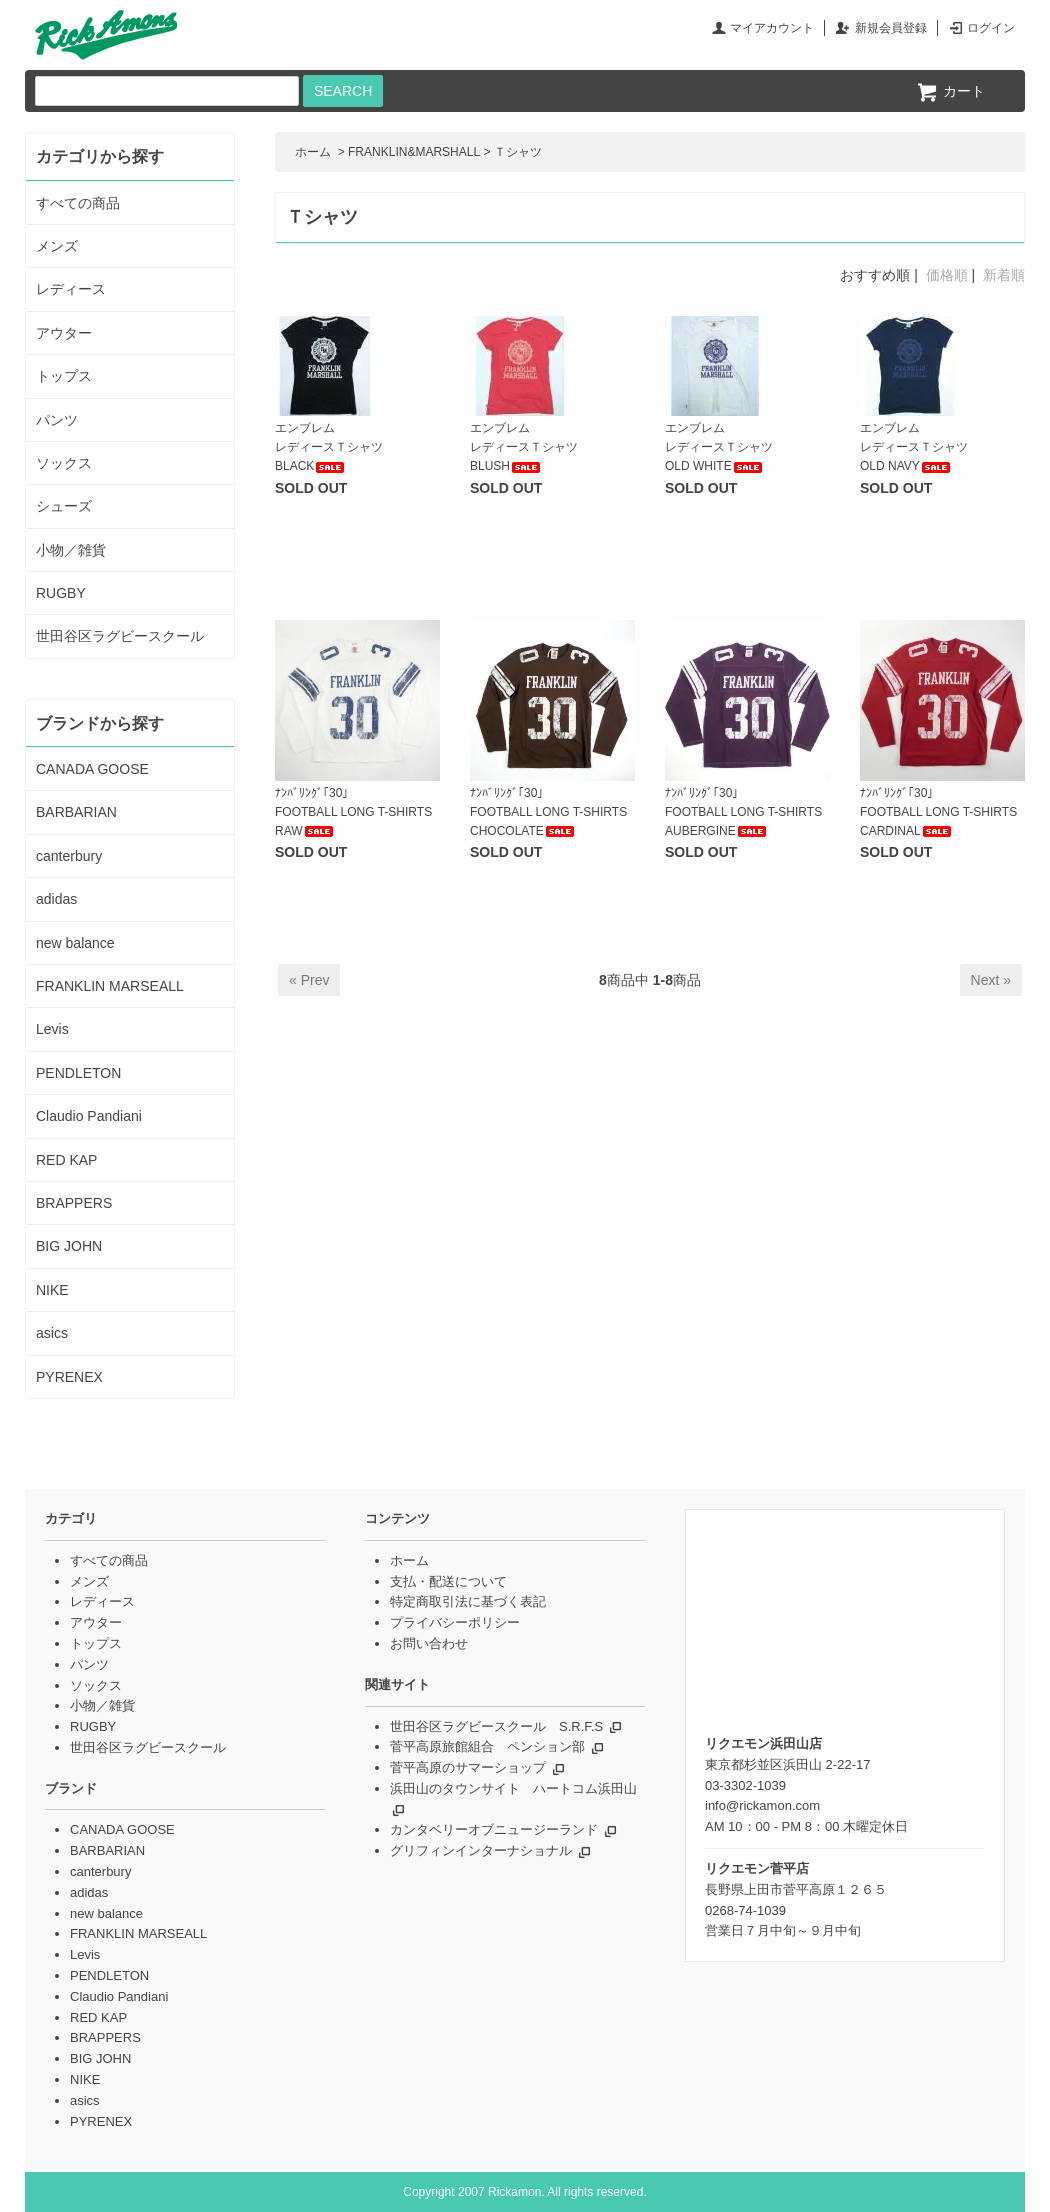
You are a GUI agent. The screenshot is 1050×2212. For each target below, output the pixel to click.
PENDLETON (78, 1073)
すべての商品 (78, 203)
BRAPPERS (74, 1203)
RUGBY (61, 593)
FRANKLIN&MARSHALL (414, 152)
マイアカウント (772, 28)
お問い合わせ (429, 1643)
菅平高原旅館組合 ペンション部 (487, 1746)
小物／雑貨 (71, 550)
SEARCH (343, 91)
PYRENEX (69, 1377)
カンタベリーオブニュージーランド (494, 1829)
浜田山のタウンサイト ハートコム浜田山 (513, 1788)
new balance (75, 943)
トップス (64, 376)
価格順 (947, 275)
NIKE (52, 1290)
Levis (52, 1029)
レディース (71, 289)
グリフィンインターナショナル (481, 1850)
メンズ (57, 246)
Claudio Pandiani (89, 1116)
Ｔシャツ (518, 152)
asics (52, 1333)
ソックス (64, 463)
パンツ (57, 420)
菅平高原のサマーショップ (468, 1767)
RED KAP (66, 1160)
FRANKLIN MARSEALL (110, 986)
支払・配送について (448, 1581)
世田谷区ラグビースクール (120, 636)
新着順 (1004, 275)
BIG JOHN (69, 1246)
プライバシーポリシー (455, 1622)
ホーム (313, 152)
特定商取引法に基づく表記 (468, 1601)
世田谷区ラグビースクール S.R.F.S (496, 1726)
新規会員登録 (891, 28)
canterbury (69, 856)
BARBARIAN (76, 812)
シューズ (64, 506)
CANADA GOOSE (92, 769)
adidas (56, 899)
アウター (64, 333)
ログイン (991, 28)
